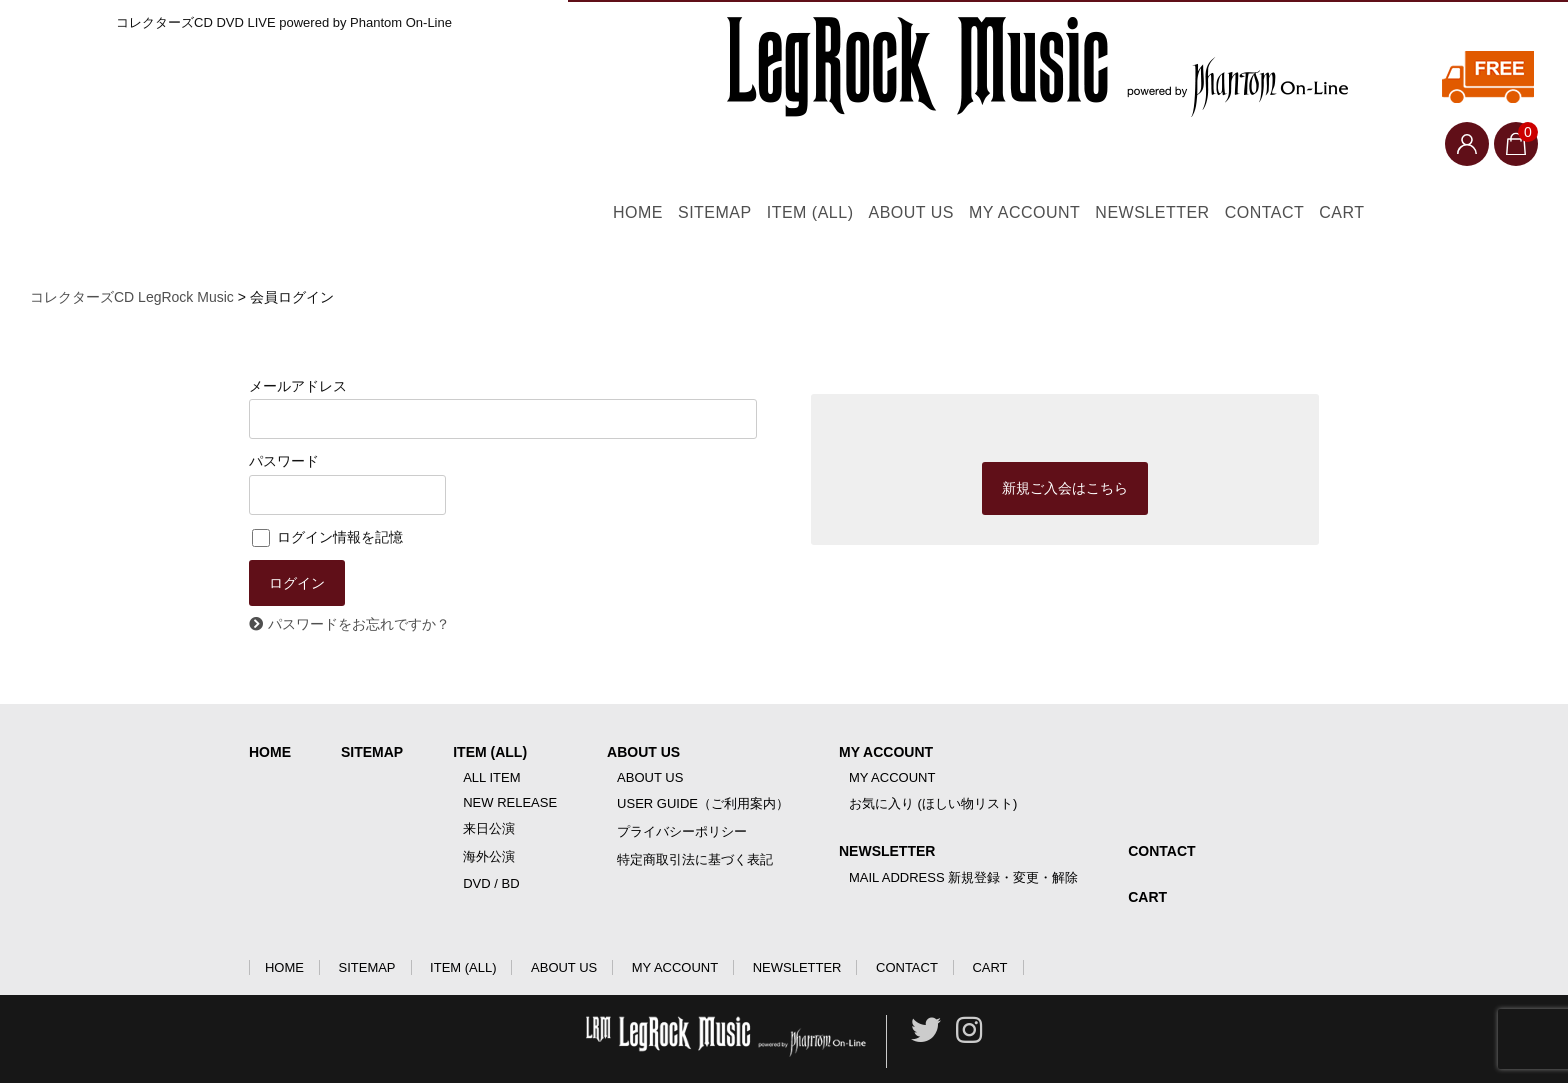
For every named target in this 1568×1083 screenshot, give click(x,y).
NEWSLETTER (1235, 163)
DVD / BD (491, 848)
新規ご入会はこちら (1065, 451)
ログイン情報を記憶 (327, 497)
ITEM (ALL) (790, 163)
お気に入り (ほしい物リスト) (933, 768)
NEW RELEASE (510, 767)
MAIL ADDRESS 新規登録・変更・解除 (963, 842)
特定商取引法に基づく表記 (695, 824)
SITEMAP (661, 163)
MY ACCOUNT (1073, 163)
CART (1492, 163)
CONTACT (1382, 163)
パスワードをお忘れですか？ (359, 589)
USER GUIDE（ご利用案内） (703, 768)
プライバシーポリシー (682, 796)
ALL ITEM (491, 742)
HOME (552, 163)
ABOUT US (924, 163)
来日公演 (489, 793)
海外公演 (489, 821)
